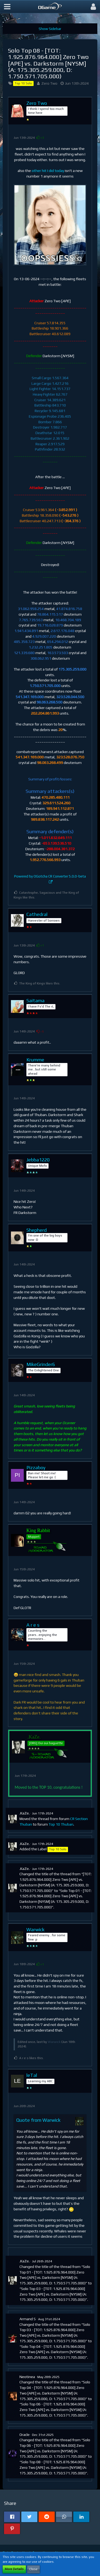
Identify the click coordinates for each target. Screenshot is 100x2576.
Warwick (54, 2042)
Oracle (24, 2434)
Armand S (27, 2319)
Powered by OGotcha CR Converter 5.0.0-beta (50, 876)
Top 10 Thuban (61, 1824)
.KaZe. (24, 1813)
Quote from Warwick (38, 2120)
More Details (14, 2569)
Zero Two (49, 83)
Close (33, 2569)
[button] (7, 6)
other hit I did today (48, 170)
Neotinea (27, 2377)
